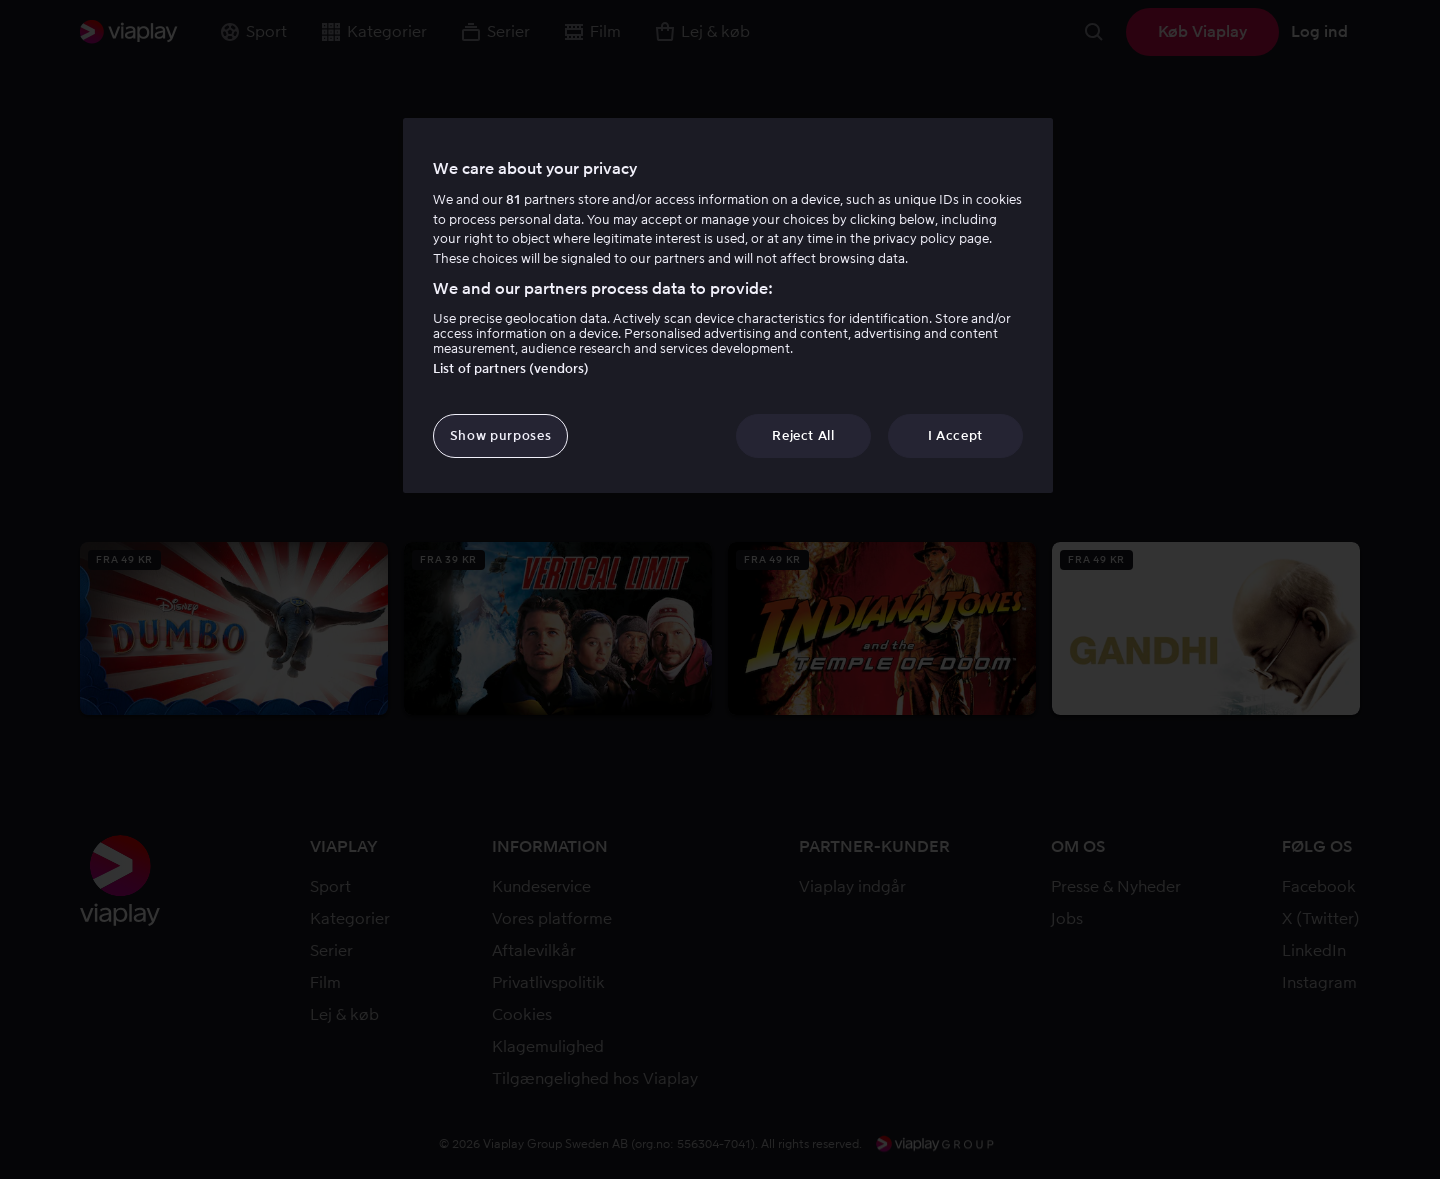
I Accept (955, 435)
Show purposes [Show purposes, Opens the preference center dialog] (500, 435)
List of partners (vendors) (511, 368)
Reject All (803, 435)
